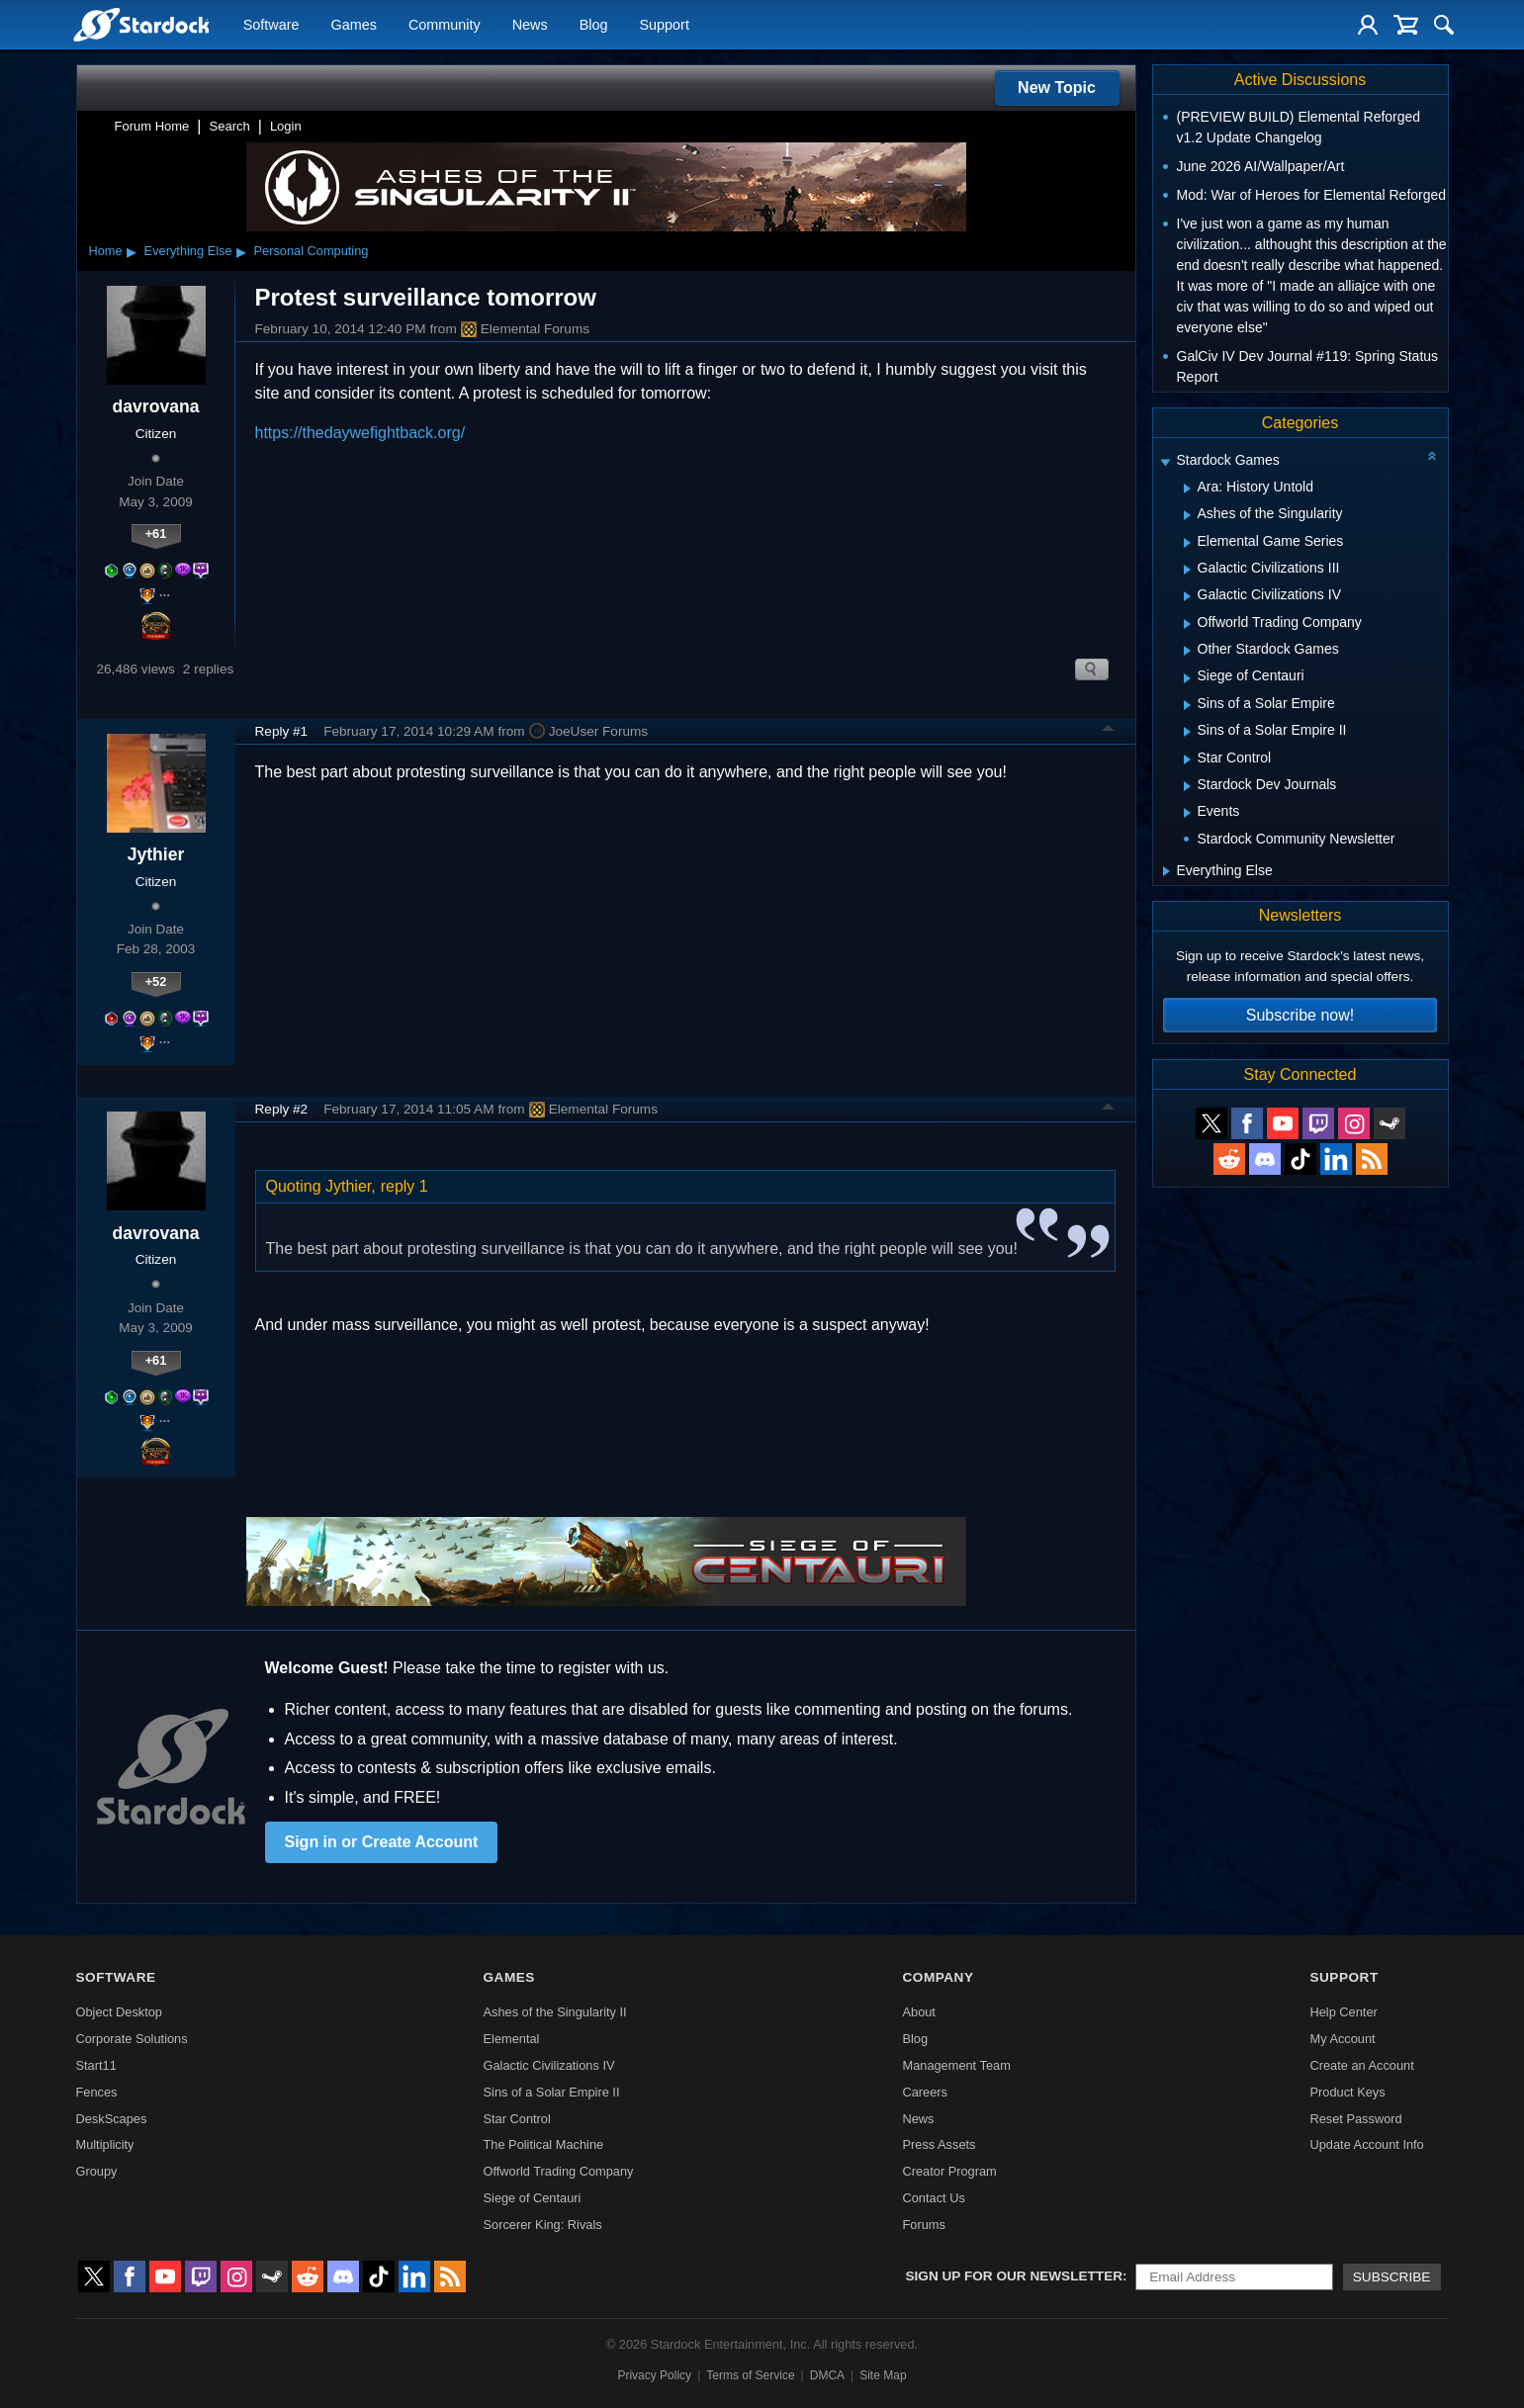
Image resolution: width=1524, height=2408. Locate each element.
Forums (923, 2224)
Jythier (156, 854)
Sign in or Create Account (382, 1841)
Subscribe (1392, 2277)
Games (354, 26)
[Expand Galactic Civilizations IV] (1187, 596)
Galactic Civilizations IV (549, 2065)
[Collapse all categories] (1432, 456)
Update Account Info (1366, 2144)
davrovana (155, 406)
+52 (156, 981)
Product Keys (1347, 2092)
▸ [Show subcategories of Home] (131, 251)
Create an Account (1361, 2065)
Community (444, 26)
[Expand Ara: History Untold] (1187, 488)
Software (271, 26)
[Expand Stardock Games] (1165, 462)
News (530, 26)
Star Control (517, 2118)
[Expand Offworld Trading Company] (1187, 624)
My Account (1342, 2038)
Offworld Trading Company (559, 2171)
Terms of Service (750, 2375)
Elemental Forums (525, 329)
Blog (594, 26)
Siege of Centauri (533, 2197)
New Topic (1057, 87)
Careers (924, 2092)
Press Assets (938, 2144)
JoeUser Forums (588, 731)
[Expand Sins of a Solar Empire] (1187, 705)
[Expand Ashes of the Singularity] (1187, 515)
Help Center (1343, 2012)
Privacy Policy (654, 2375)
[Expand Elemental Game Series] (1187, 543)
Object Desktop (119, 2012)
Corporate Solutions (132, 2038)
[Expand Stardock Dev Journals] (1187, 786)
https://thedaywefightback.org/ (360, 432)
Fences (97, 2092)
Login (286, 126)
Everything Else (188, 250)
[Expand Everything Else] (1166, 871)
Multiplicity (105, 2144)
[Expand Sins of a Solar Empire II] (1187, 732)
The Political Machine (544, 2144)
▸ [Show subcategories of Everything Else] (241, 251)
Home (106, 250)
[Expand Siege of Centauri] (1187, 678)
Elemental (512, 2038)
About (918, 2012)
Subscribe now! (1300, 1015)
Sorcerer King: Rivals (543, 2224)
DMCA (827, 2375)
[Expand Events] (1187, 813)
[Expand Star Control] (1187, 759)
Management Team (956, 2065)
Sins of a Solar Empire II (552, 2092)
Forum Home (152, 126)
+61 (156, 533)
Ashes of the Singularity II (555, 2012)
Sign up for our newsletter (1014, 2276)
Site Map (882, 2375)
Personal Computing (311, 250)
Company (937, 1977)
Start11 (96, 2065)
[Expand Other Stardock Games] (1187, 651)
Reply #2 (282, 1109)
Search (230, 126)
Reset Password (1355, 2118)
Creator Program (949, 2171)
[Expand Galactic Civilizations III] (1187, 570)
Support (663, 26)
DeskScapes (111, 2118)
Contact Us (933, 2197)
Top (1109, 731)
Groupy (97, 2171)
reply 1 (404, 1186)
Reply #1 (282, 731)
